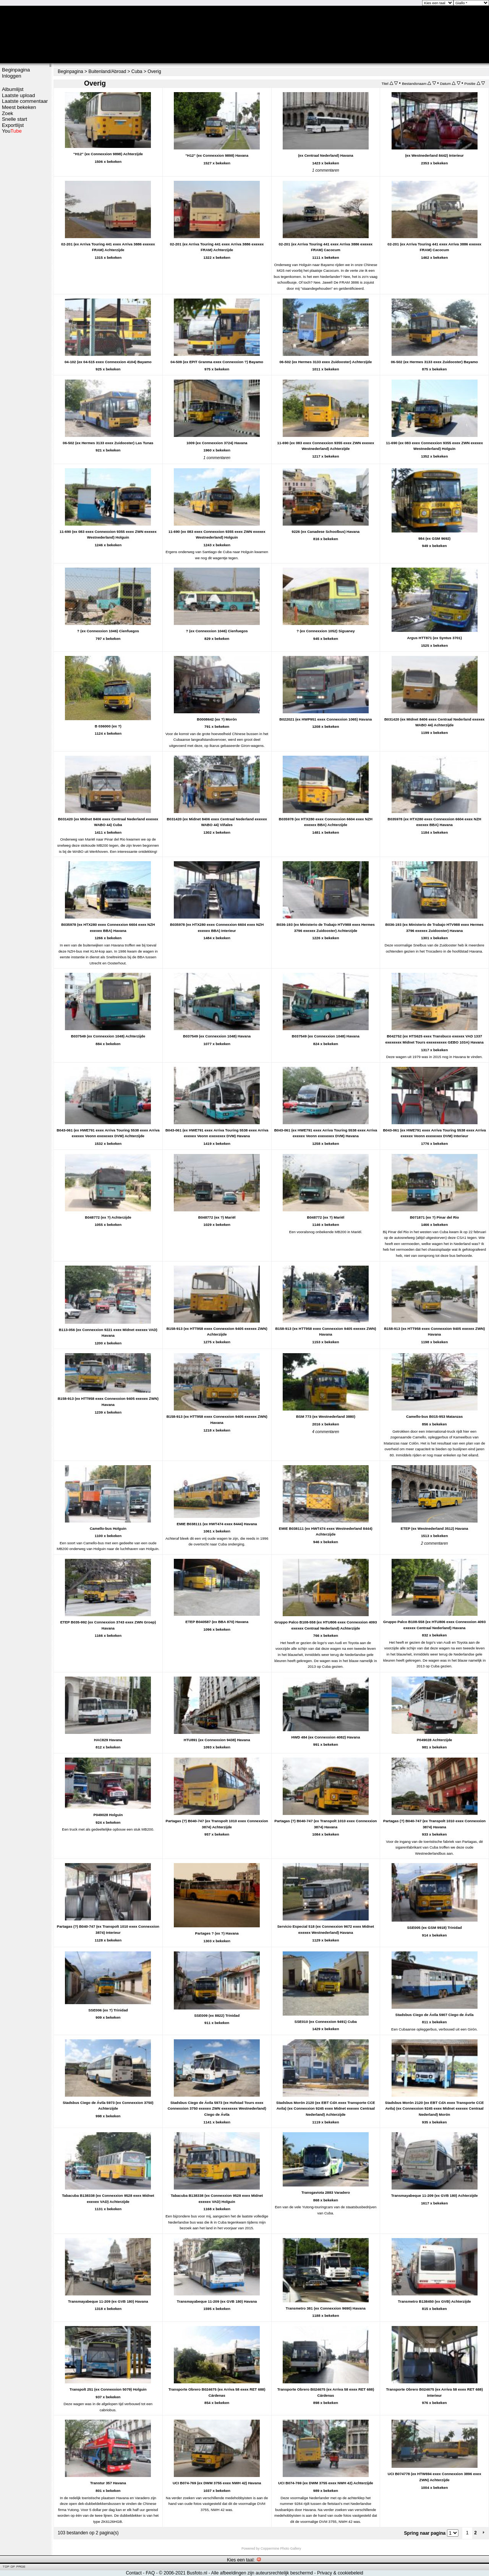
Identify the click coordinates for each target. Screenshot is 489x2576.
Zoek (7, 113)
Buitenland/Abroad (107, 71)
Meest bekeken (19, 107)
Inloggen (11, 76)
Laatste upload (18, 95)
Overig (154, 71)
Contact (133, 2573)
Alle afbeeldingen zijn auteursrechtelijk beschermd (262, 2573)
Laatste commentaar (25, 101)
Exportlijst (13, 125)
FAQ (150, 2573)
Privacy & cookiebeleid (340, 2573)
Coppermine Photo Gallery (281, 2548)
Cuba (136, 71)
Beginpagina (16, 70)
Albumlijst (12, 89)
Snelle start (14, 119)
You (12, 131)
